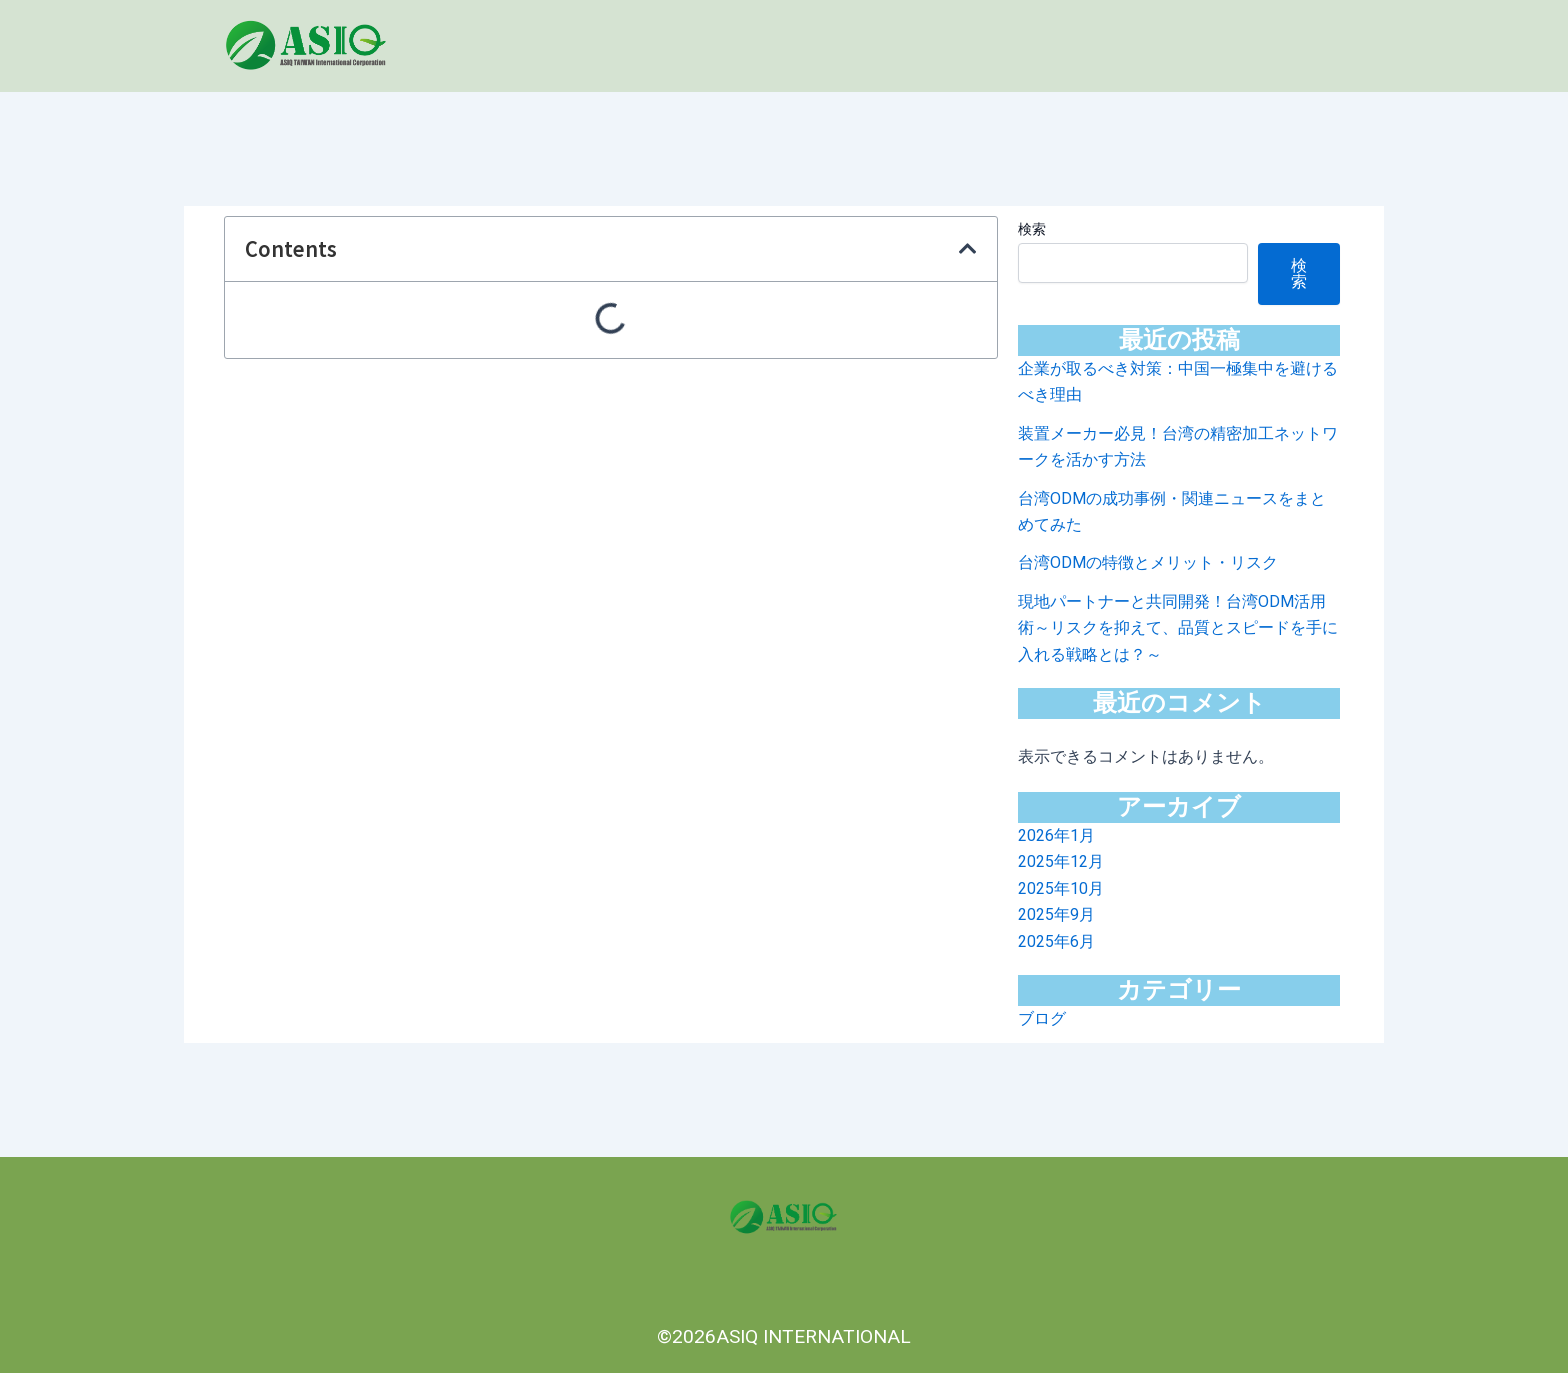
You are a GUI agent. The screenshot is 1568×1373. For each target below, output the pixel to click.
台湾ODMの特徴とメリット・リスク (1148, 562)
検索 (1032, 229)
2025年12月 (1061, 861)
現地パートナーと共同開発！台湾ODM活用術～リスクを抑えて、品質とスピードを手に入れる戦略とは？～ (1178, 628)
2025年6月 (1056, 941)
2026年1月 (1056, 835)
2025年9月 (1056, 914)
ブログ (1042, 1018)
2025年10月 (1061, 888)
